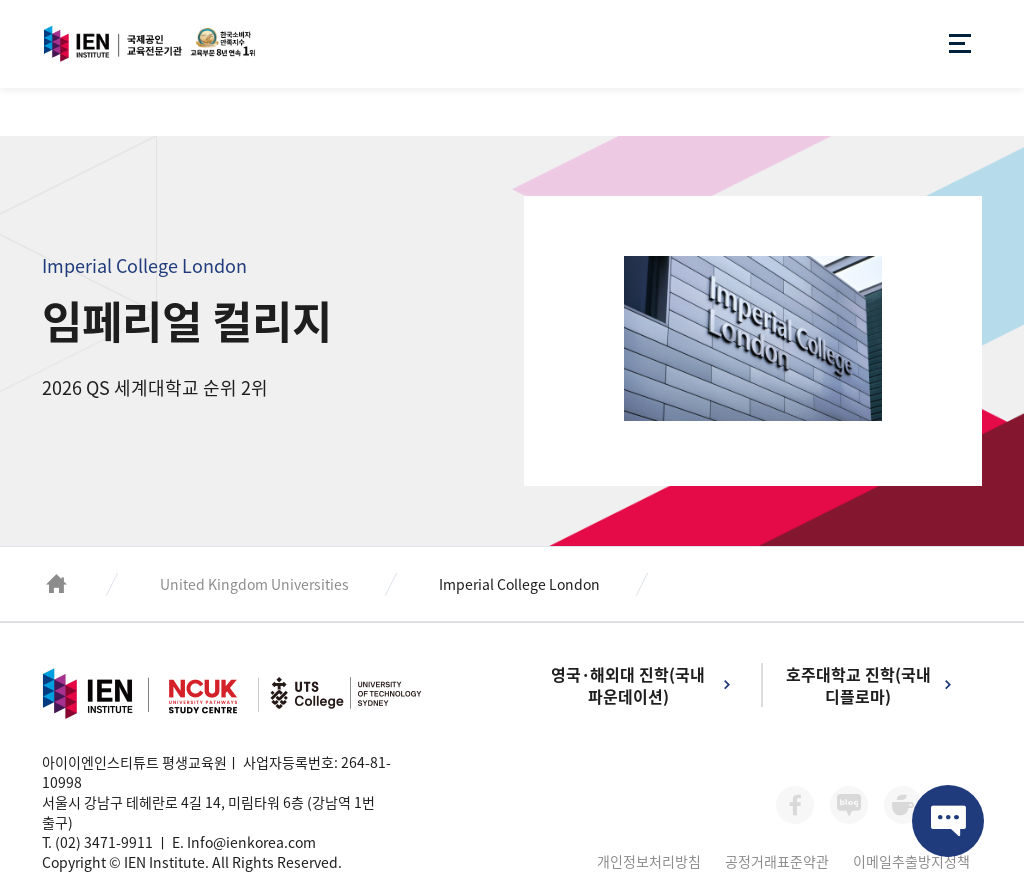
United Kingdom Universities (254, 584)
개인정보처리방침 (649, 861)
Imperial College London (519, 584)
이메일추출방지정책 (911, 861)
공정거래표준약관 (777, 861)
